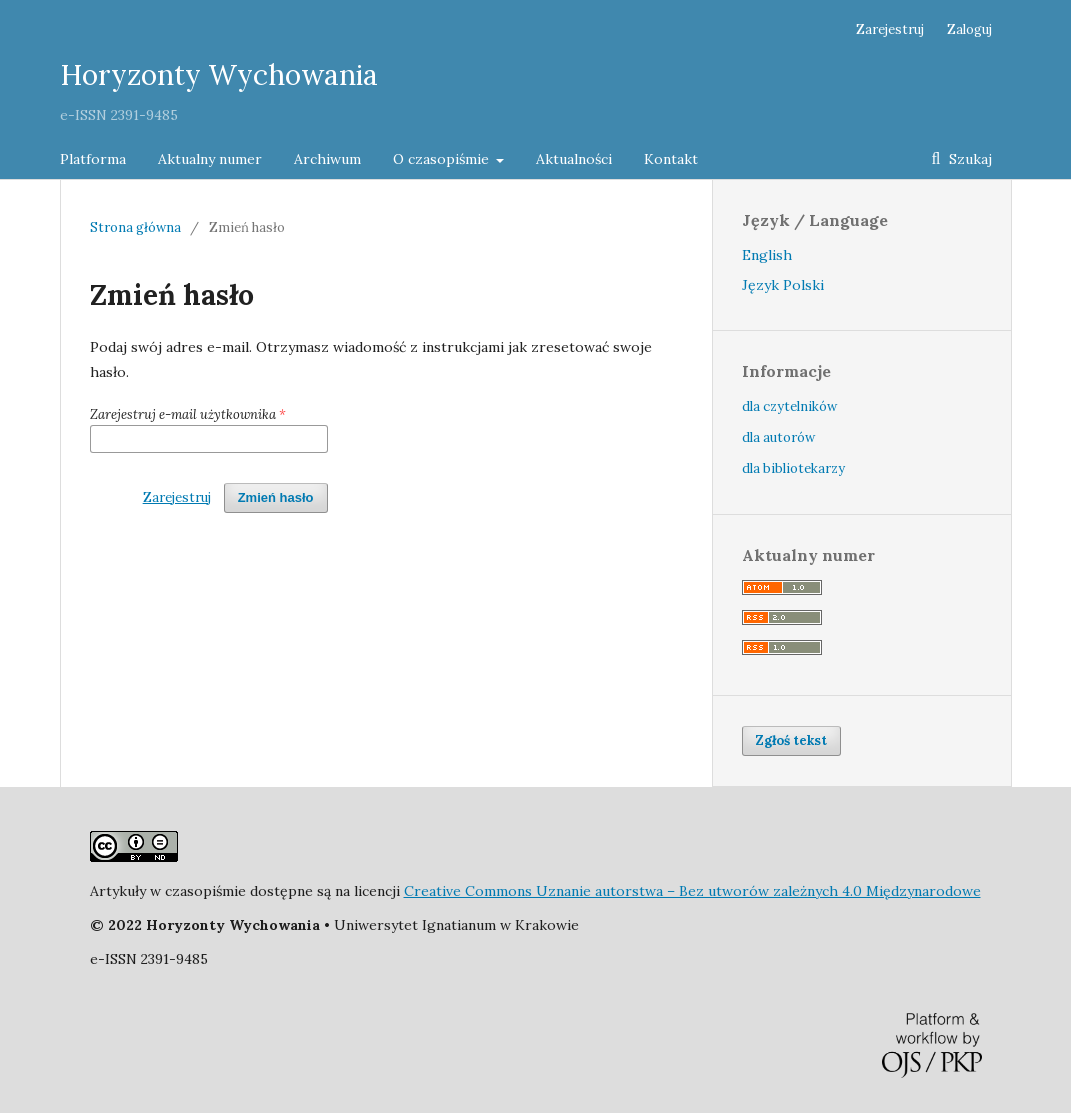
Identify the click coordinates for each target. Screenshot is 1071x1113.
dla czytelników (789, 406)
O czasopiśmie (443, 159)
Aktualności (574, 159)
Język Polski (783, 285)
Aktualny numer (210, 159)
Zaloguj (969, 29)
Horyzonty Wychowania (219, 75)
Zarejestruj (890, 29)
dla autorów (778, 437)
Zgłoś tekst (791, 740)
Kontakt (671, 159)
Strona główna (135, 227)
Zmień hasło (276, 497)
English (767, 255)
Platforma (93, 159)
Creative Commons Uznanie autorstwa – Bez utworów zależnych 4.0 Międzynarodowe (692, 891)
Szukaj (968, 159)
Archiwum (327, 159)
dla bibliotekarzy (793, 468)
